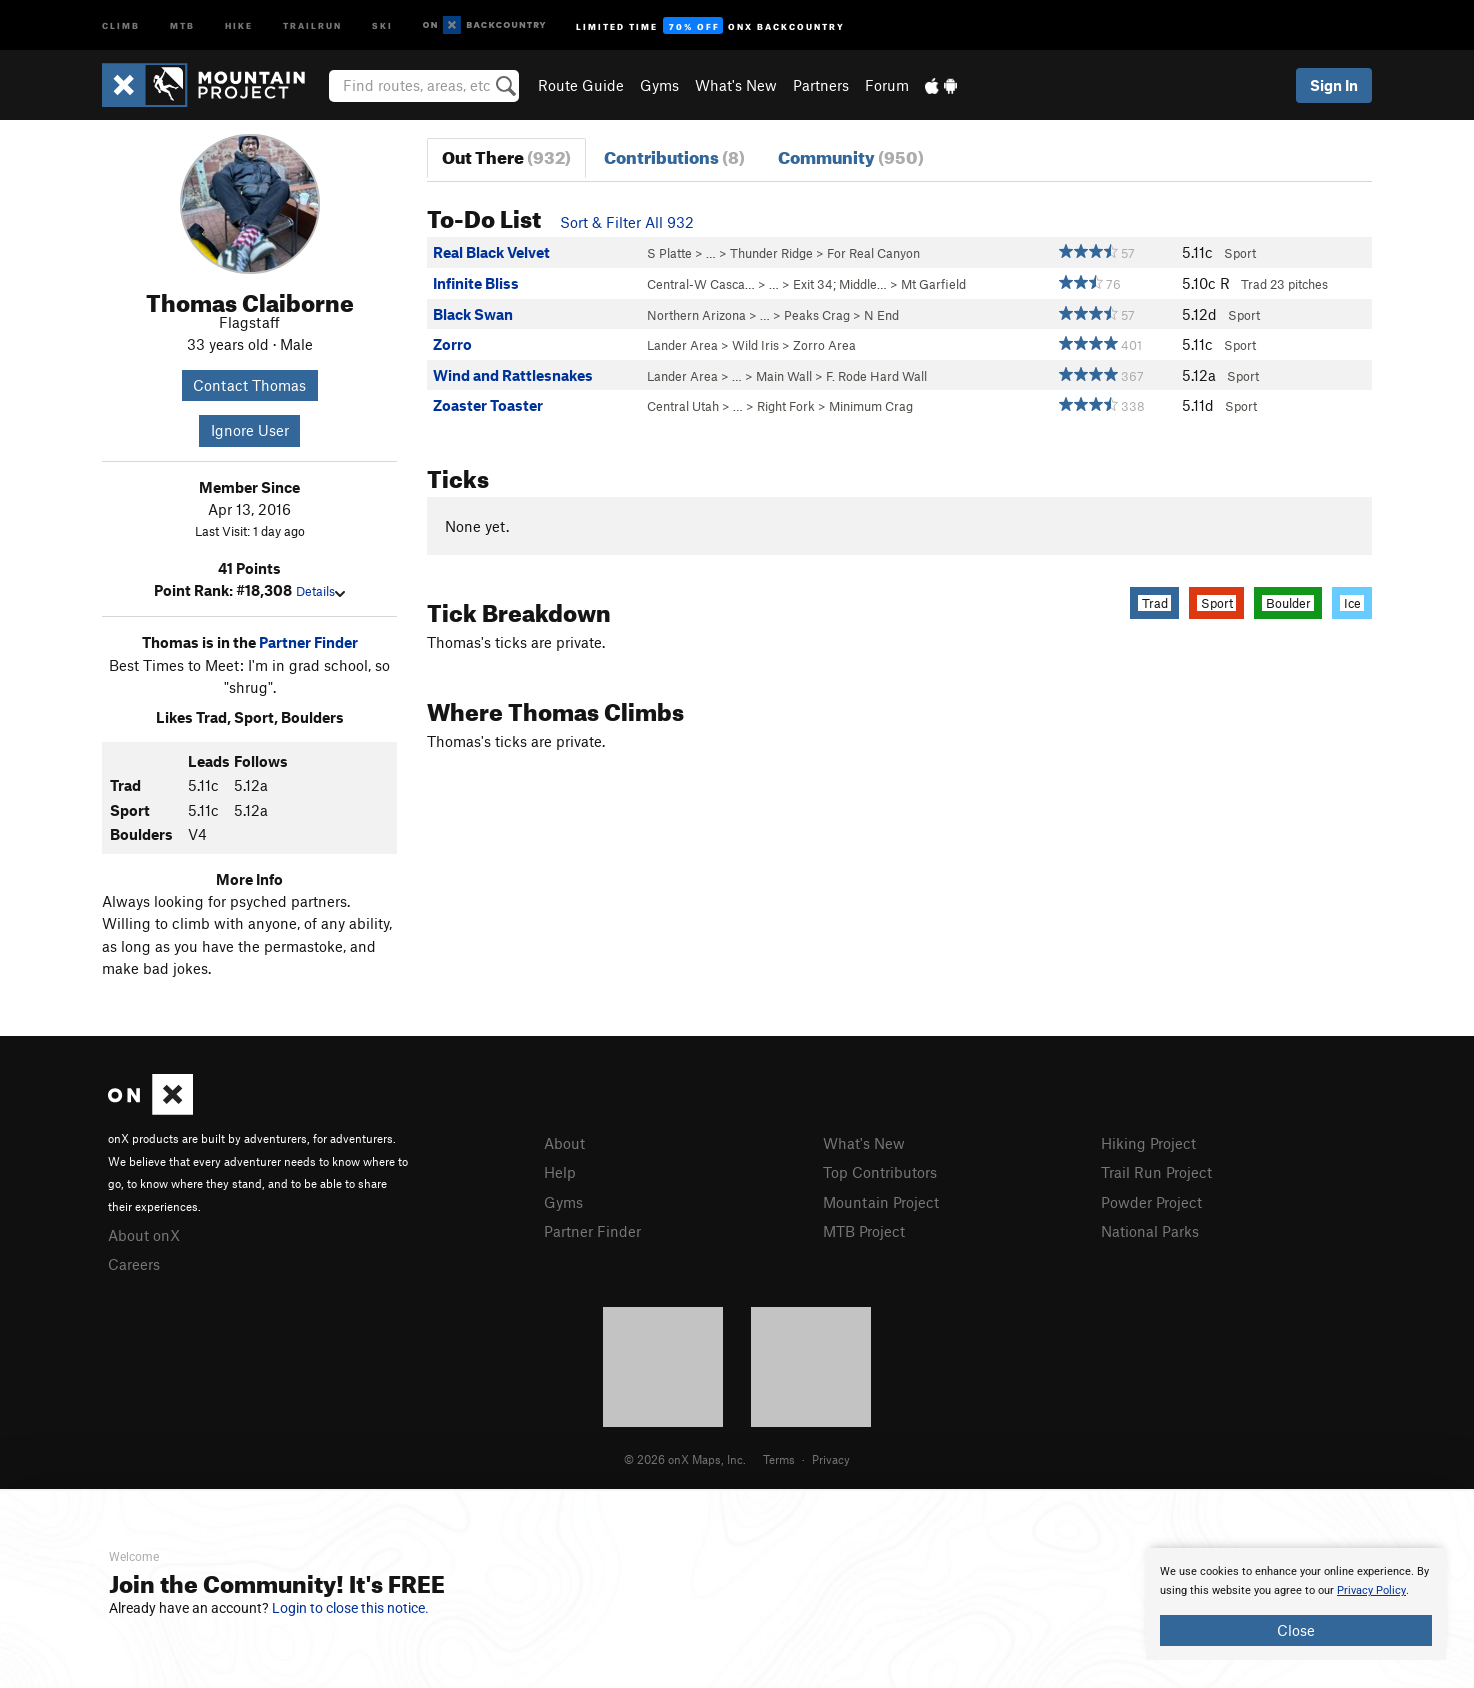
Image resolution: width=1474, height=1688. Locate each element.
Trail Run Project (1156, 1172)
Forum (887, 85)
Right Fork (786, 406)
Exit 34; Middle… (840, 284)
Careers (134, 1264)
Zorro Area (824, 345)
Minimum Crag (871, 406)
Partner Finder (308, 642)
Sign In (1334, 85)
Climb (121, 24)
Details (320, 591)
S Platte (669, 253)
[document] (1296, 1604)
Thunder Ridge (771, 253)
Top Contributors (880, 1172)
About (564, 1143)
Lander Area (682, 345)
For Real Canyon (873, 253)
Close (1296, 1630)
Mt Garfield (933, 284)
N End (881, 315)
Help (560, 1172)
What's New (736, 85)
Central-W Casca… (701, 284)
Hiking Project (1148, 1143)
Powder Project (1151, 1202)
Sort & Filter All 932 (627, 222)
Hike (239, 24)
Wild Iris (755, 345)
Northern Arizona (696, 315)
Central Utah (683, 406)
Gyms (659, 85)
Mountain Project (881, 1202)
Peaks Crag (817, 315)
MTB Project (864, 1231)
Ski (382, 24)
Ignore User (250, 430)
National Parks (1150, 1231)
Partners (821, 85)
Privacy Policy (1371, 1590)
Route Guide (581, 85)
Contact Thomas (249, 385)
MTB (182, 24)
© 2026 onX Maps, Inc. (685, 1459)
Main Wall (784, 376)
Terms (779, 1459)
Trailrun (312, 24)
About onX (144, 1235)
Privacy (831, 1459)
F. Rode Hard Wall (876, 376)
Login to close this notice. (350, 1608)
